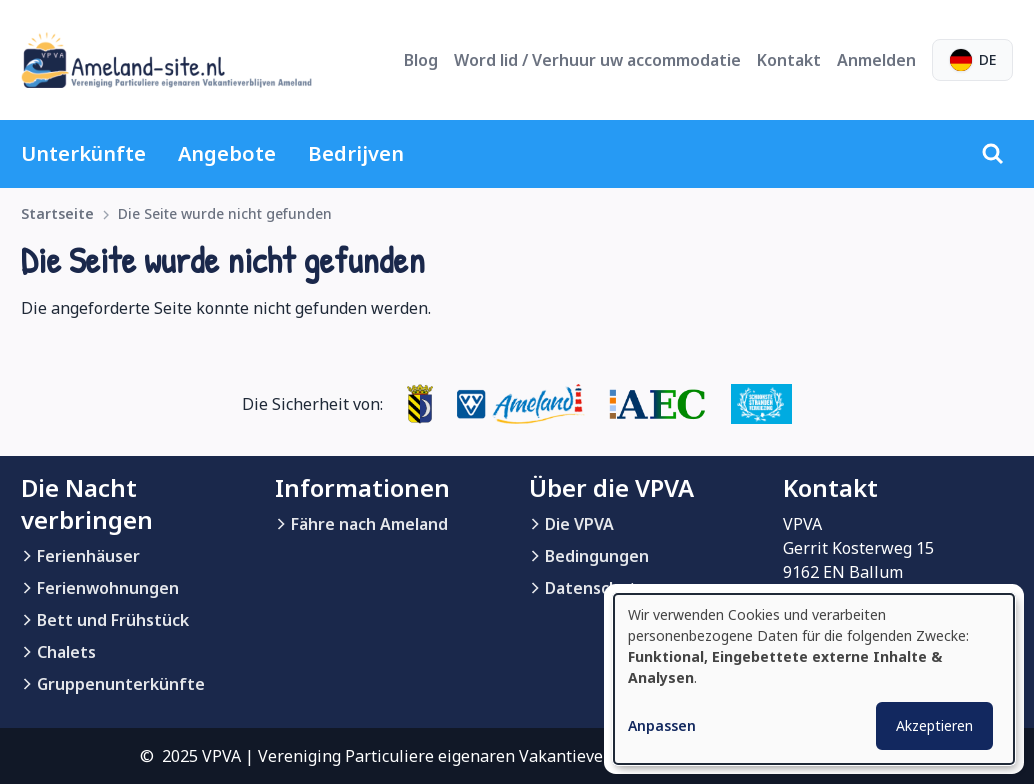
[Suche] (993, 154)
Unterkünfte (83, 153)
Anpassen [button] (662, 725)
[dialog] (814, 679)
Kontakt (789, 60)
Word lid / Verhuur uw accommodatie (597, 60)
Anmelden (876, 60)
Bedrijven (356, 153)
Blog (421, 60)
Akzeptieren (934, 725)
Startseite (57, 213)
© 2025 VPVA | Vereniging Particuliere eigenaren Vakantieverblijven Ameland (436, 756)
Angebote (227, 153)
